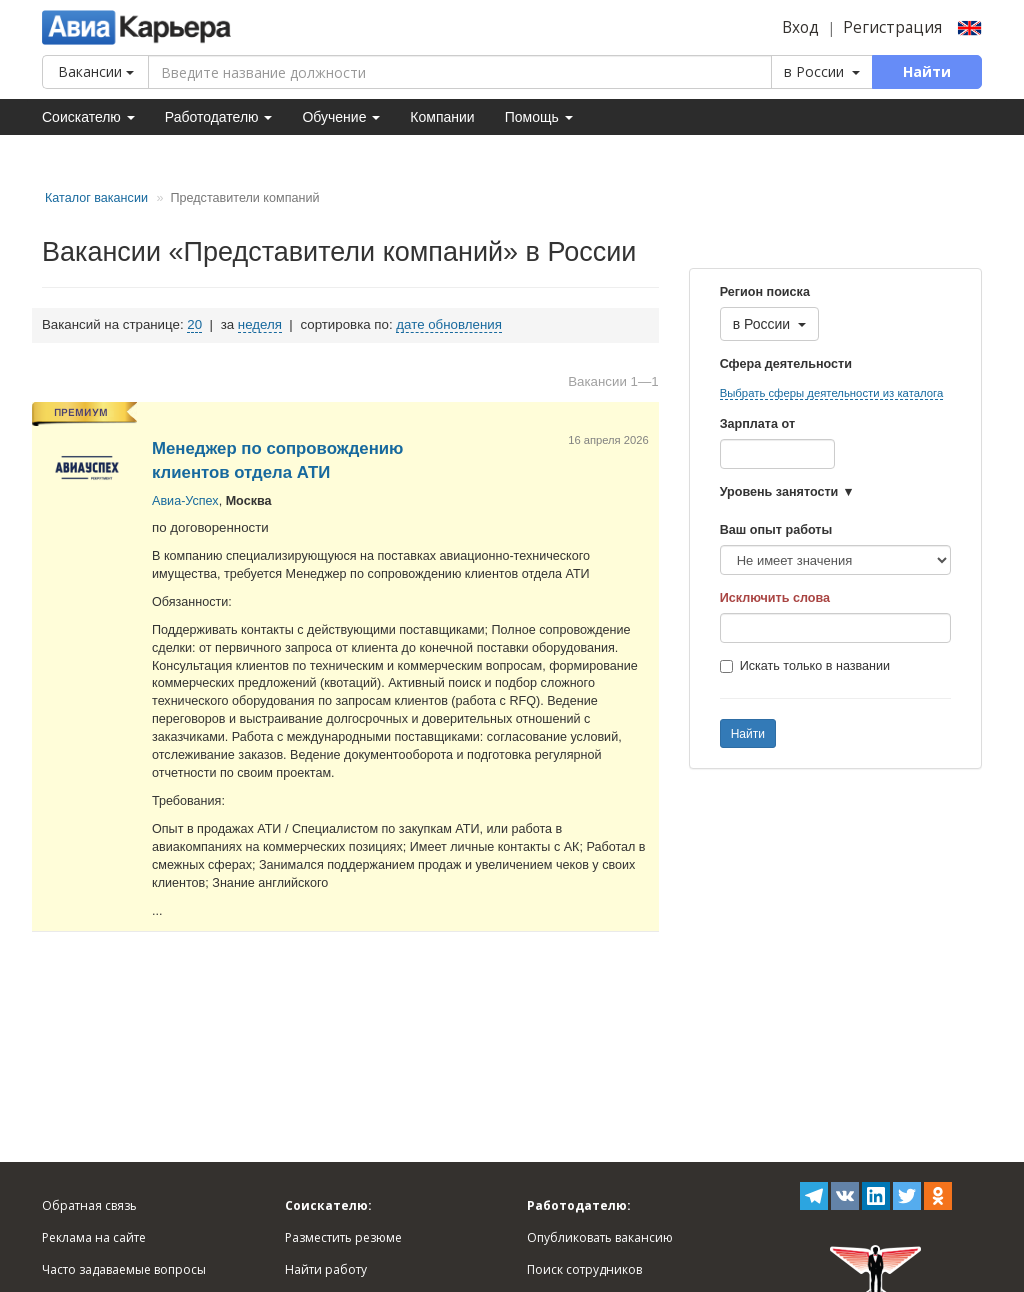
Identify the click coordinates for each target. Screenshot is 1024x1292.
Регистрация (892, 27)
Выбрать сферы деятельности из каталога (832, 393)
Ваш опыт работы (776, 530)
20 (194, 324)
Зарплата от (757, 424)
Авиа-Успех (185, 501)
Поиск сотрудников (584, 1269)
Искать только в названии (805, 666)
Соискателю (88, 117)
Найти (748, 734)
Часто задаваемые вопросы (124, 1269)
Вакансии (96, 71)
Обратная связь (89, 1205)
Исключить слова (775, 598)
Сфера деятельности (786, 364)
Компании (442, 117)
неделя (260, 324)
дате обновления (449, 324)
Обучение (341, 117)
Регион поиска (765, 292)
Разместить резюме (343, 1237)
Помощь (539, 117)
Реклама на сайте (94, 1237)
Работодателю (219, 117)
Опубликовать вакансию (600, 1237)
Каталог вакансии (96, 198)
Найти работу (326, 1269)
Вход (800, 27)
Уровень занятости (779, 492)
